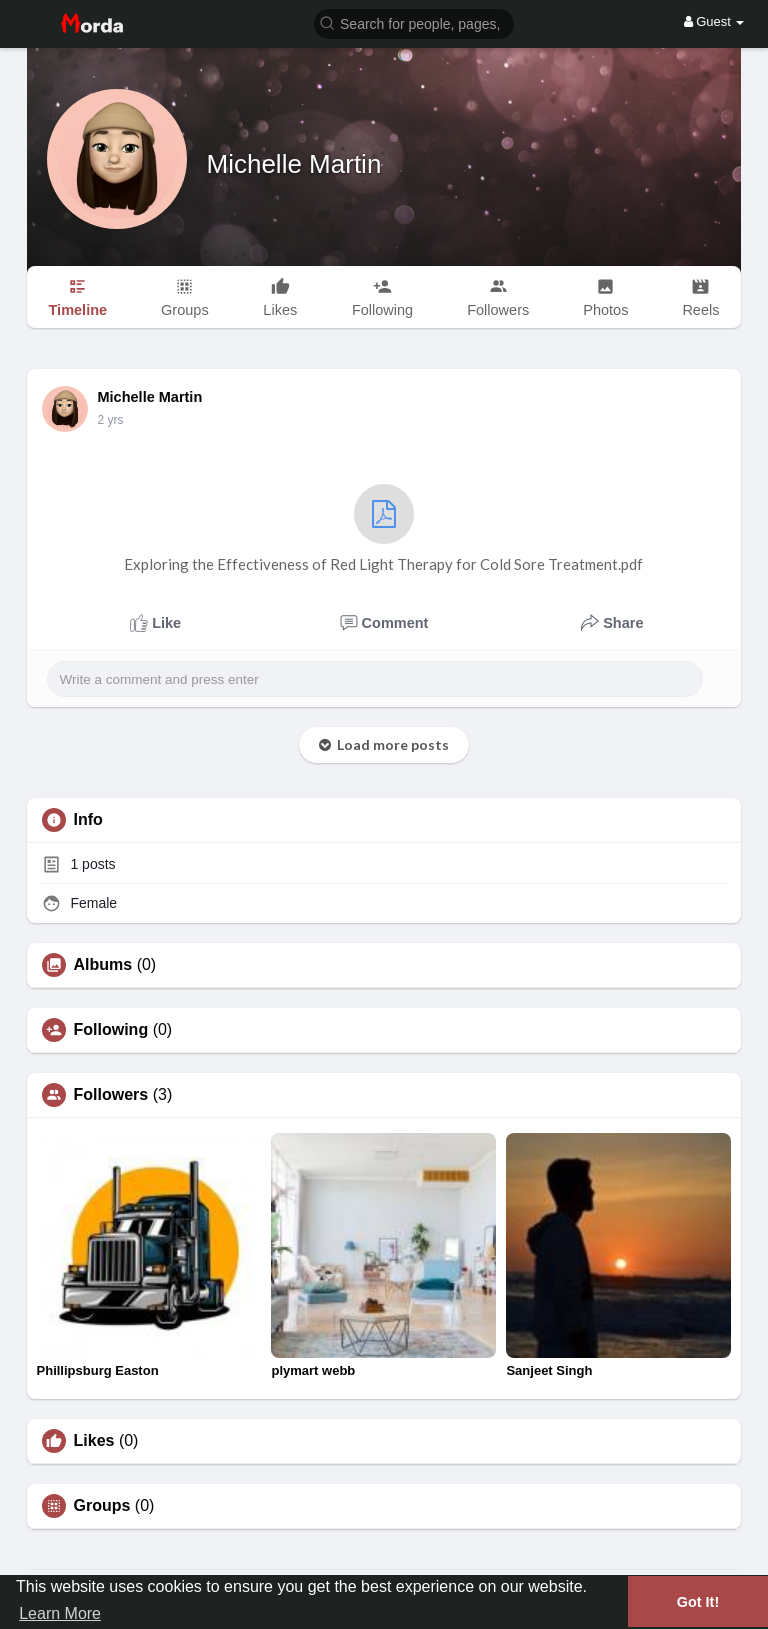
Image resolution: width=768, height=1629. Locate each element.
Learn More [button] (60, 1613)
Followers (111, 1095)
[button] (414, 22)
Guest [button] (714, 21)
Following (111, 1030)
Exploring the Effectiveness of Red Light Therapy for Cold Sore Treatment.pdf (383, 528)
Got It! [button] (698, 1602)
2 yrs (111, 420)
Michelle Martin (294, 164)
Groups (102, 1506)
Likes (94, 1441)
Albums (103, 965)
